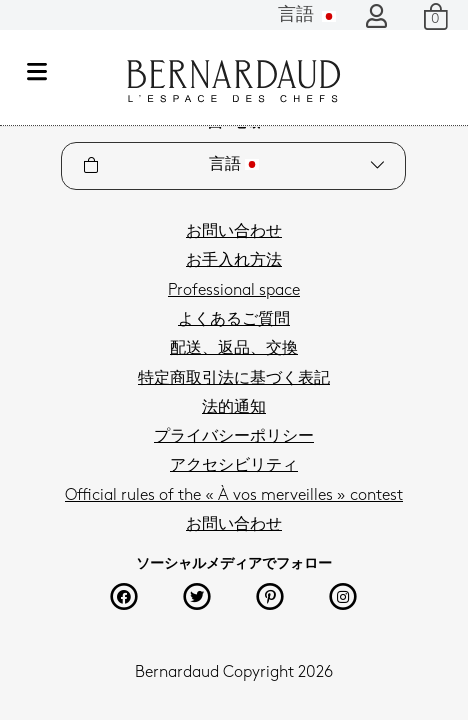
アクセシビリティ (234, 466)
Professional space (234, 291)
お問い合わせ (234, 232)
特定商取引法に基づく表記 (234, 379)
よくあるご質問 (234, 320)
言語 (307, 15)
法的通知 (234, 408)
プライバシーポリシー (234, 437)
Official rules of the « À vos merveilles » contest (234, 496)
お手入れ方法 (234, 261)
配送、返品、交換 (234, 349)
